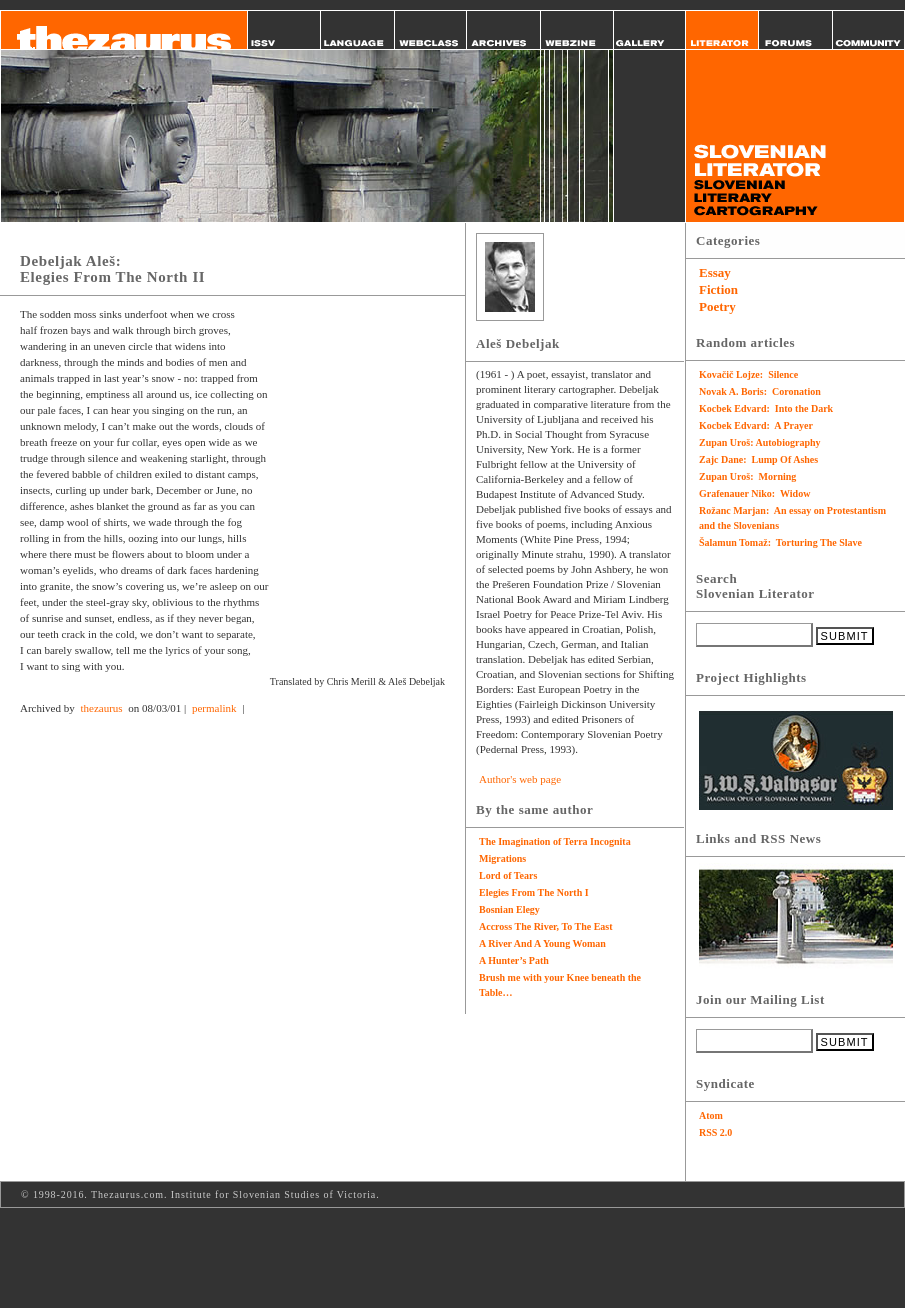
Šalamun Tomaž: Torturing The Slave (780, 542)
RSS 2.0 (715, 1132)
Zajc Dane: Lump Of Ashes (758, 459)
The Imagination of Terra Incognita (555, 841)
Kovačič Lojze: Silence (748, 374)
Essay (715, 272)
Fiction (718, 289)
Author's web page (520, 779)
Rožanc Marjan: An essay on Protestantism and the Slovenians (792, 518)
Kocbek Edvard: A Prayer (756, 425)
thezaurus (101, 708)
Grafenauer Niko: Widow (754, 493)
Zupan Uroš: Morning (747, 476)
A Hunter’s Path (514, 960)
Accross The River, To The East (546, 926)
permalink (214, 708)
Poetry (717, 306)
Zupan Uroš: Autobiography (760, 442)
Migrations (502, 858)
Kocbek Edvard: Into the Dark (766, 408)
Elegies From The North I (534, 892)
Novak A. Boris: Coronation (760, 391)
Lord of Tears (508, 875)
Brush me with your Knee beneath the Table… (560, 985)
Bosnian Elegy (509, 909)
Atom (711, 1115)
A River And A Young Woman (542, 943)
